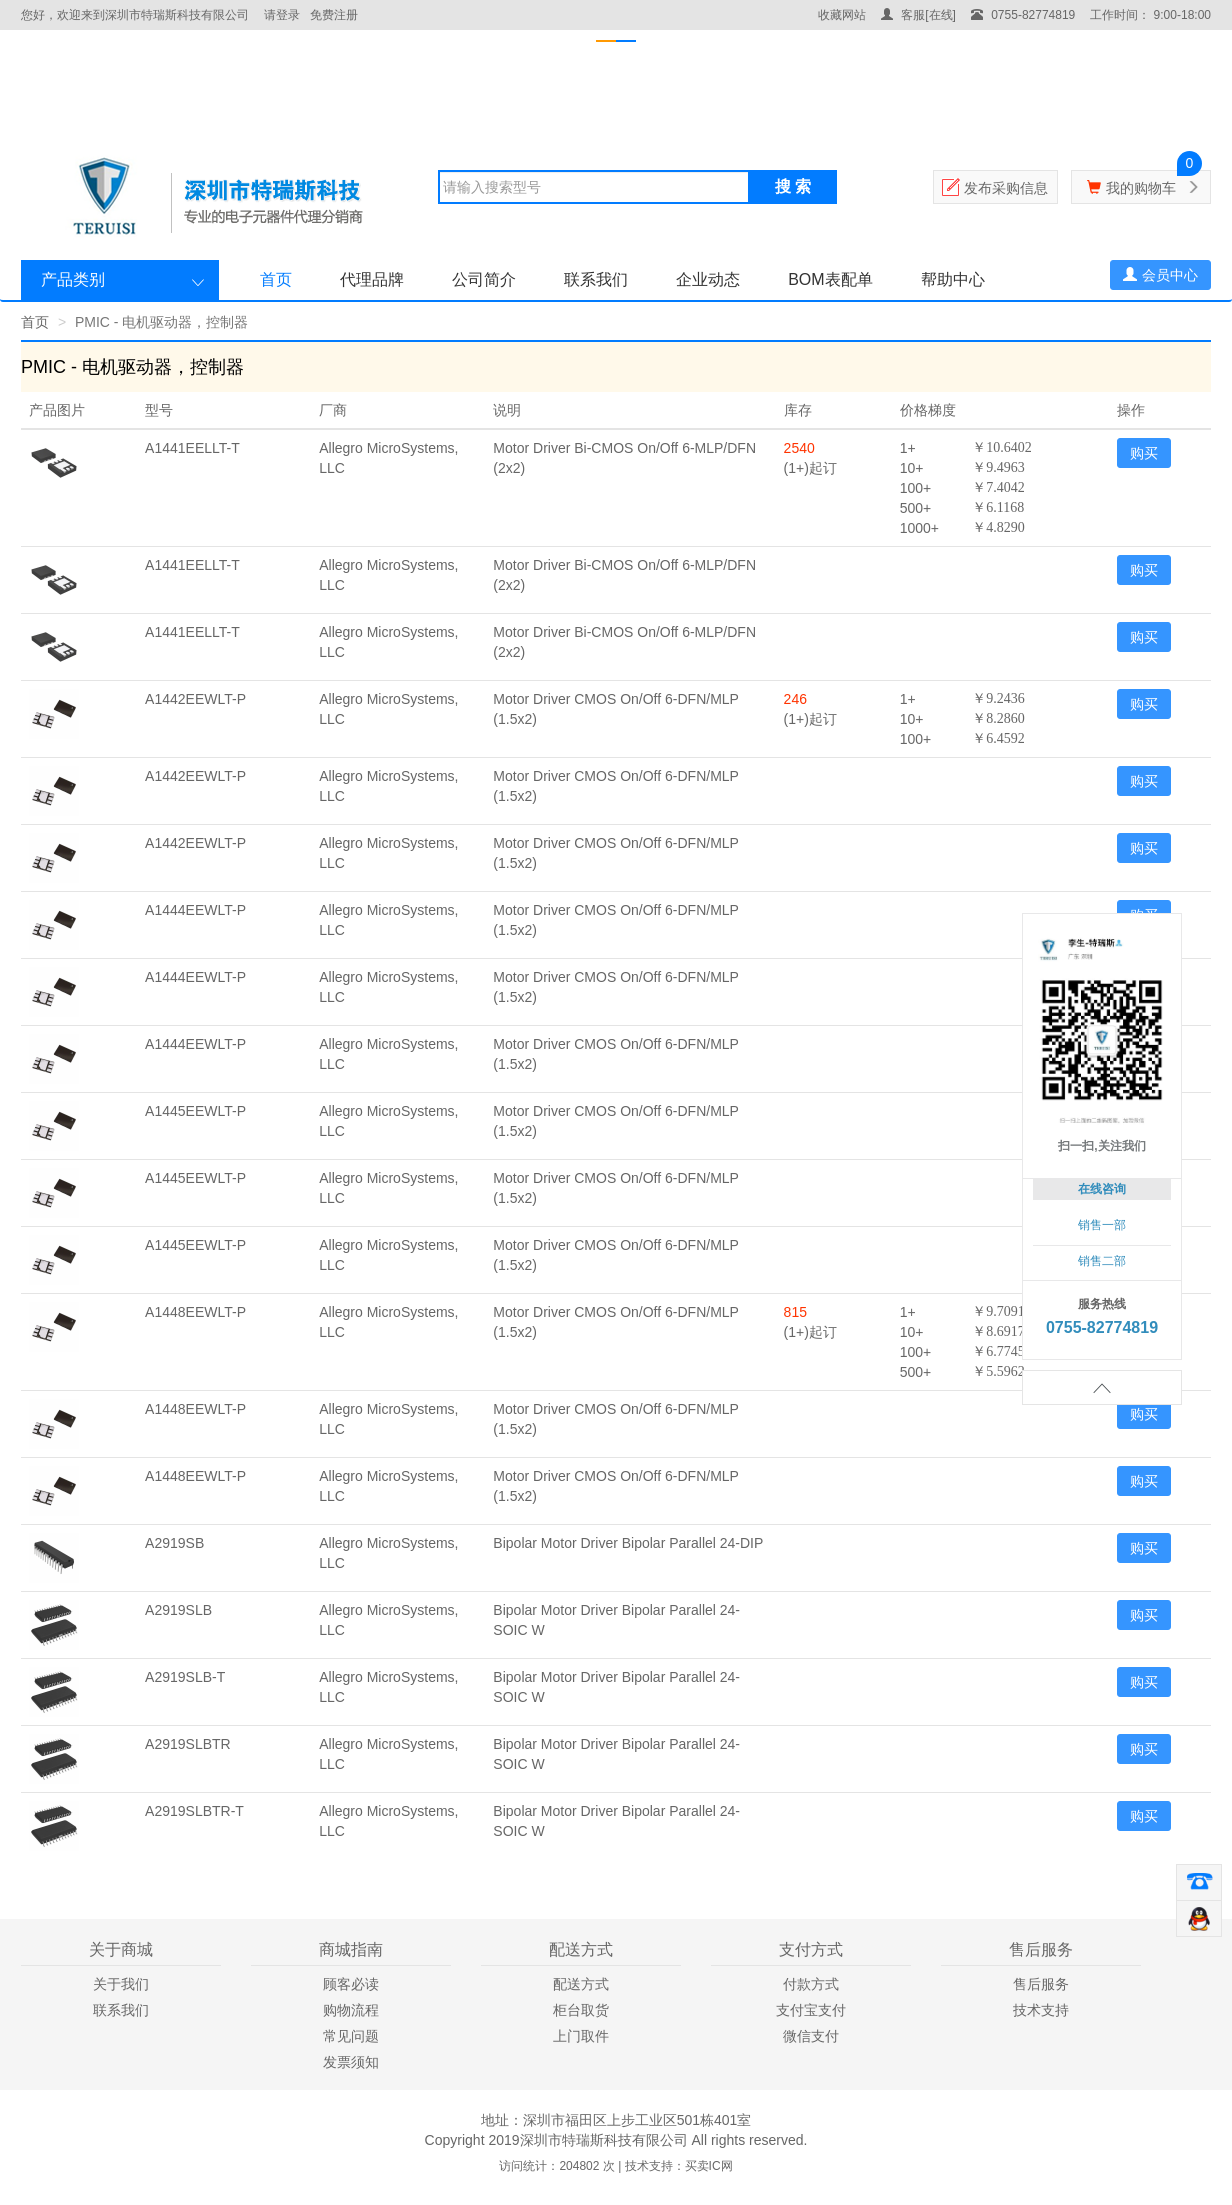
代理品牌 (372, 279)
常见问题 (351, 2036)
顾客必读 (351, 1984)
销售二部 (1102, 1261)
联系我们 (596, 279)
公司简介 (484, 279)
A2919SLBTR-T (194, 1811)
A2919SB (174, 1543)
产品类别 (73, 279)
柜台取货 (581, 2010)
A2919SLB (178, 1610)
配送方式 (581, 1984)
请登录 (282, 15)
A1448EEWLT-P (195, 1312)
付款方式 (811, 1984)
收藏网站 (842, 15)
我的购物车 (1141, 188)
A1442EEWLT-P (195, 699)
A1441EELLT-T (192, 448)
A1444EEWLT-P (195, 910)
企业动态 (708, 279)
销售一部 (1102, 1225)
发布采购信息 (1006, 188)
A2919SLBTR (188, 1744)
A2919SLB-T (185, 1677)
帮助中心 (953, 279)
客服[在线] (918, 15)
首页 (276, 279)
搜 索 (793, 186)
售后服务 (1041, 1984)
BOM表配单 (830, 279)
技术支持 (1041, 2010)
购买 (1144, 453)
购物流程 (351, 2010)
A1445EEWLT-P (195, 1111)
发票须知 (351, 2062)
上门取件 (581, 2036)
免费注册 (334, 15)
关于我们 (121, 1984)
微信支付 (811, 2036)
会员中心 (1160, 275)
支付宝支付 (811, 2010)
